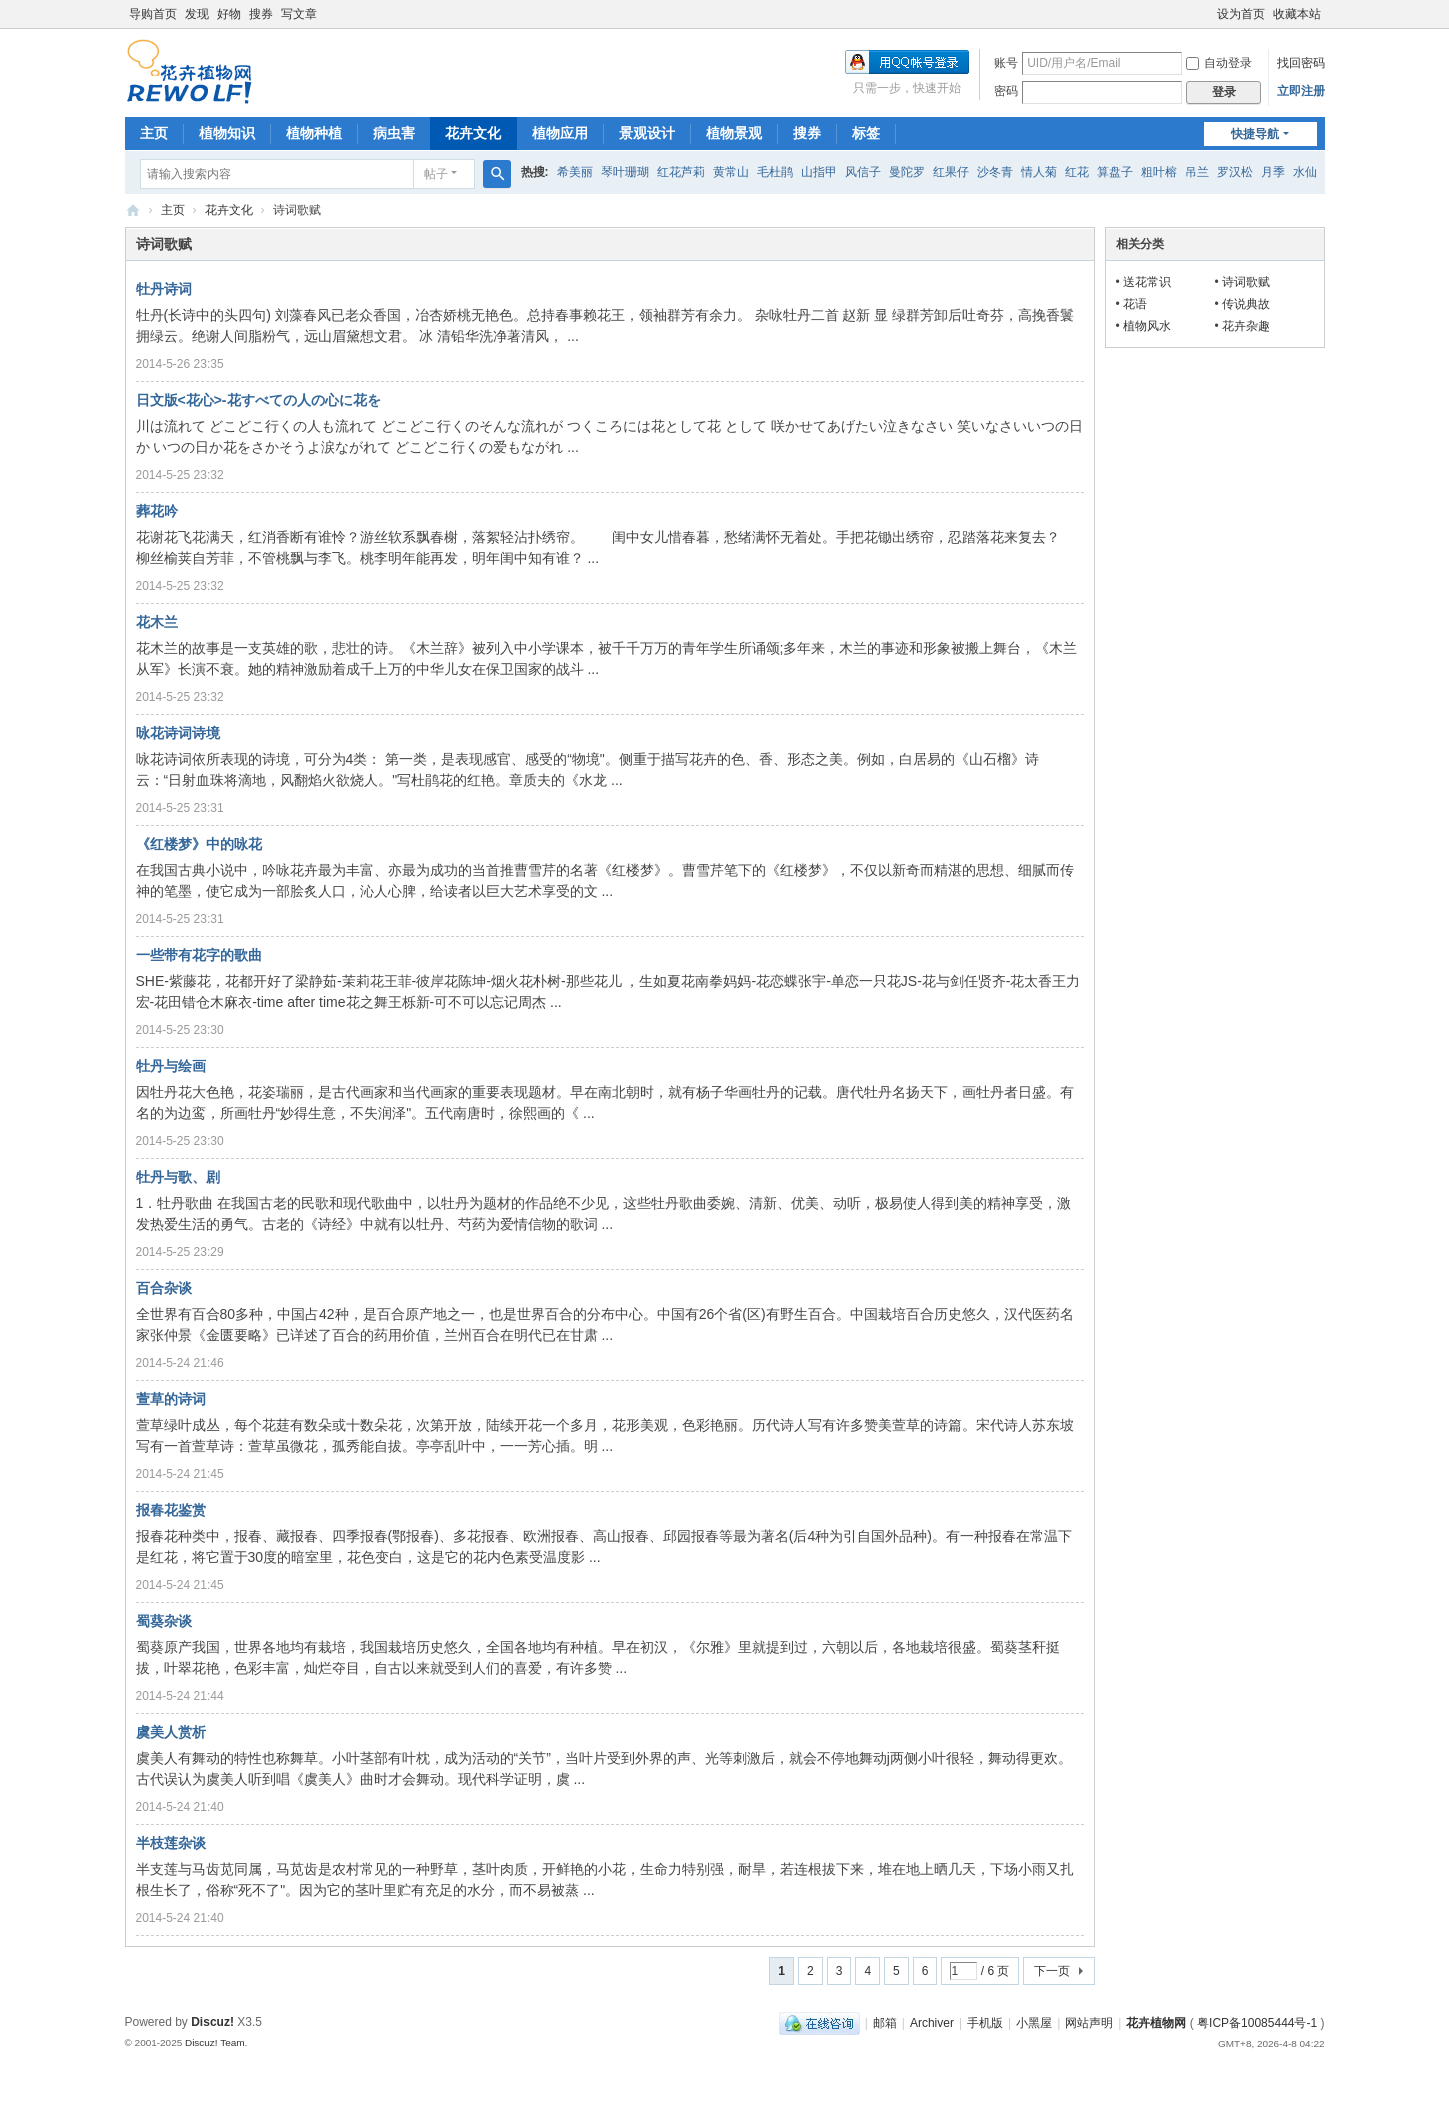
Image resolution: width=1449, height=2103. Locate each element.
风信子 (863, 172)
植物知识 (227, 133)
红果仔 (951, 172)
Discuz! (212, 2022)
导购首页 (153, 14)
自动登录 (1219, 63)
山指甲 (819, 172)
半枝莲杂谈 (171, 1843)
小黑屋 (1034, 2023)
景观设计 (647, 133)
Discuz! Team (215, 2042)
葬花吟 (157, 511)
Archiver (932, 2023)
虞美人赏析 (171, 1732)
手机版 (985, 2023)
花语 (1135, 304)
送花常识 (1147, 282)
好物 (229, 14)
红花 (1077, 172)
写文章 (299, 14)
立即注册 (1301, 91)
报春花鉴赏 (171, 1510)
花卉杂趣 (1246, 326)
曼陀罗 (907, 172)
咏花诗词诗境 (178, 733)
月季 (1273, 172)
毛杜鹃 (775, 172)
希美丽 (575, 172)
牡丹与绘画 (171, 1066)
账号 (1006, 63)
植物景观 (734, 133)
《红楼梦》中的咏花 (199, 844)
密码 (1006, 91)
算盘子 (1115, 172)
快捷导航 (1255, 134)
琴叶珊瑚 (625, 172)
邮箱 (885, 2023)
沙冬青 (995, 172)
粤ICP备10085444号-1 (1257, 2023)
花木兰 (157, 622)
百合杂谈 (164, 1288)
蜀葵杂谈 (164, 1621)
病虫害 (394, 133)
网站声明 (1089, 2023)
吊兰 (1197, 172)
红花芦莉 (681, 172)
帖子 (436, 174)
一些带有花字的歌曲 (199, 955)
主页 (154, 133)
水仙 (1305, 172)
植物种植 (314, 133)
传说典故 (1246, 304)
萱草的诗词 (171, 1399)
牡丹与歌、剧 (178, 1177)
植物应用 (560, 133)
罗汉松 (1235, 172)
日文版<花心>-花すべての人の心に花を (258, 400)
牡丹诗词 (164, 289)
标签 (866, 133)
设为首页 (1241, 14)
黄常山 (731, 172)
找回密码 (1301, 63)
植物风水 (1147, 326)
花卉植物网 (133, 210)
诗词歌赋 (1246, 282)
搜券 (261, 14)
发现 (197, 14)
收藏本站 (1297, 14)
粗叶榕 (1159, 172)
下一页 (1052, 1971)
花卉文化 (473, 133)
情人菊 (1039, 172)
